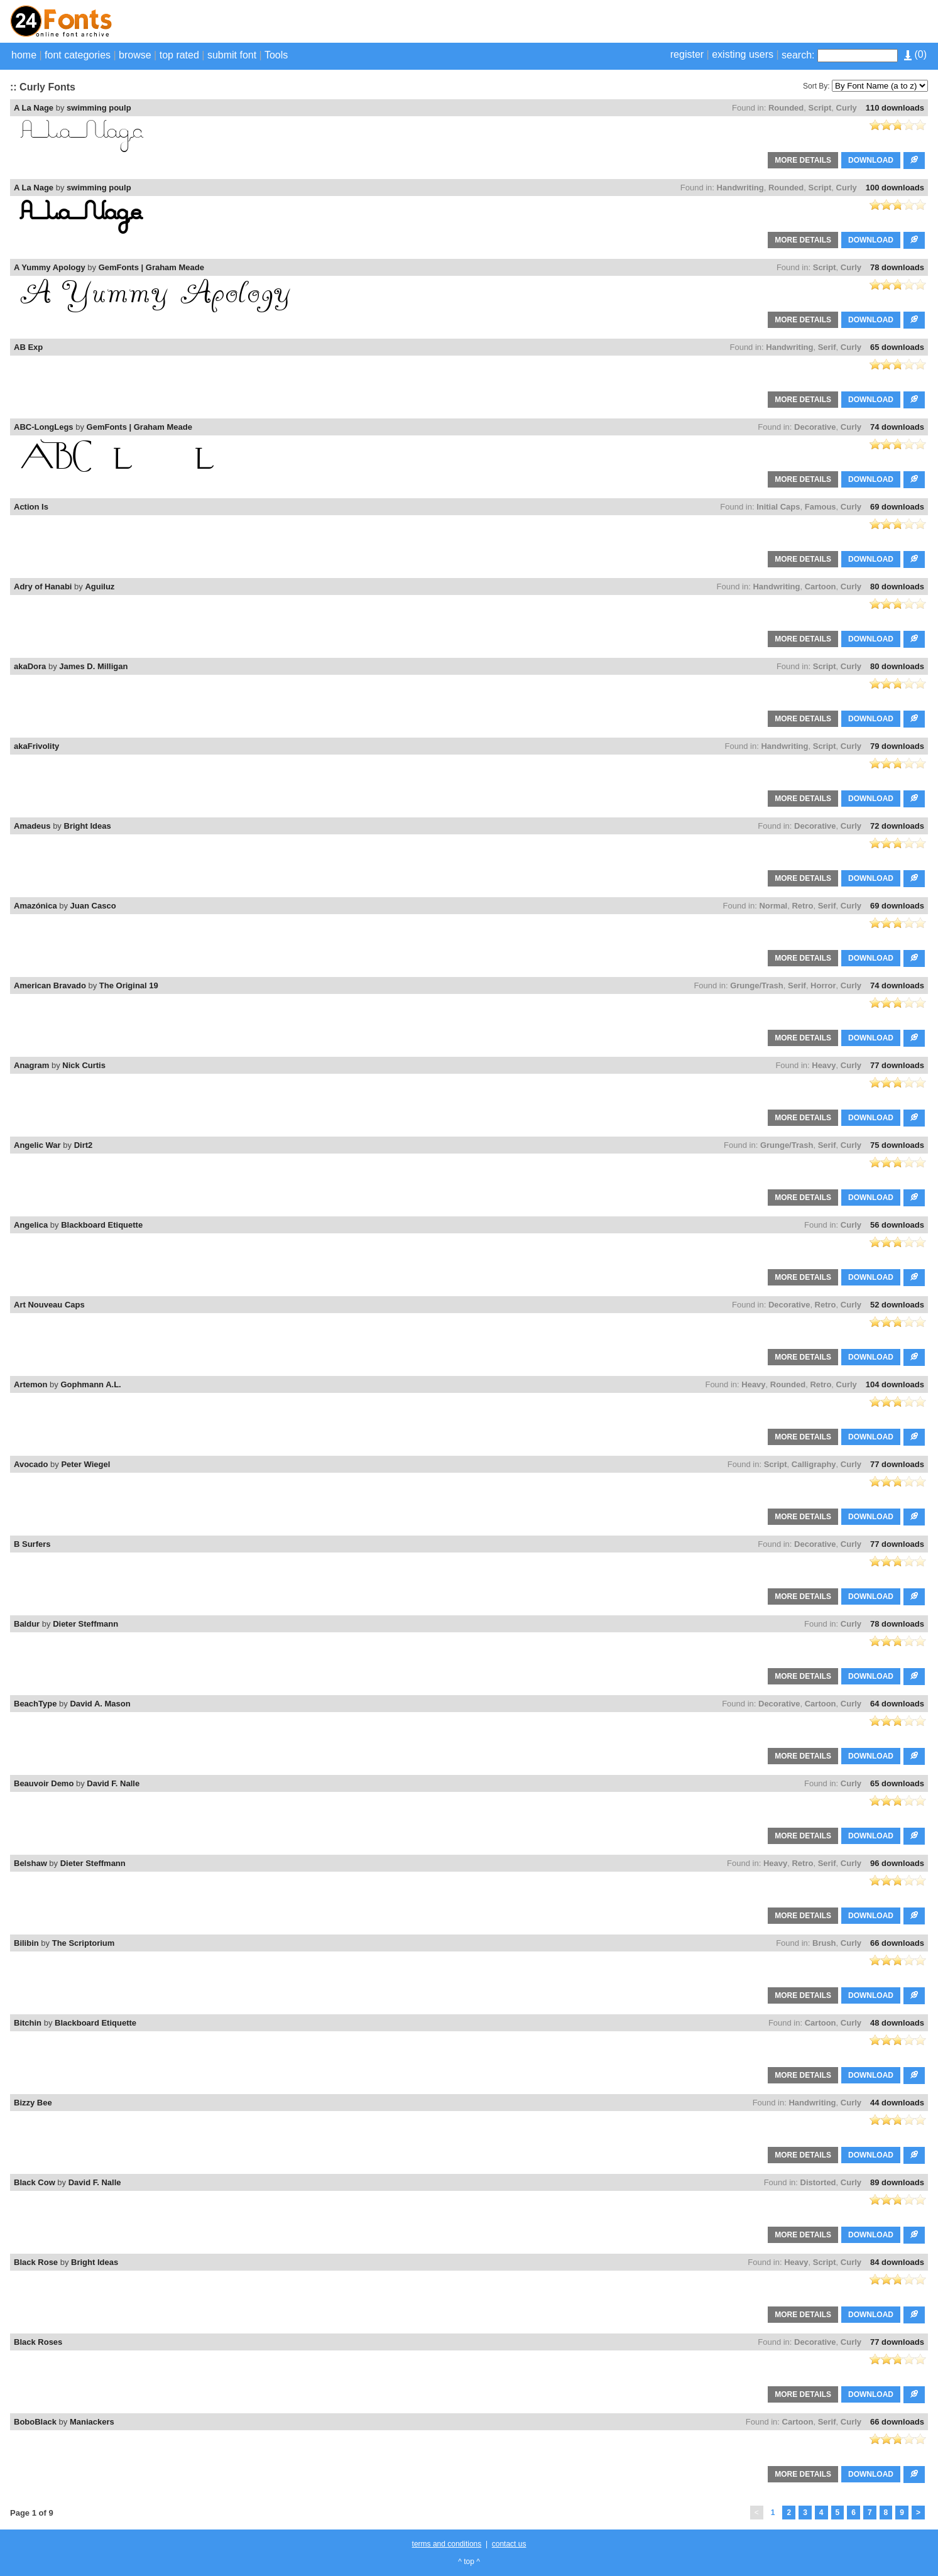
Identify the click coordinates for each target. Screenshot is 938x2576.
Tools (276, 55)
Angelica (31, 1225)
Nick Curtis (84, 1065)
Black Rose (36, 2262)
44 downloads (897, 2102)
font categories (78, 55)
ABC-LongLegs (44, 427)
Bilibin (26, 1943)
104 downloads (895, 1384)
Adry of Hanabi (43, 586)
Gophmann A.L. (90, 1384)
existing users (742, 54)
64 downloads (897, 1703)
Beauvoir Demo (44, 1783)
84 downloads (897, 2262)
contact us (509, 2544)
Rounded (786, 107)
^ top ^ (469, 2561)
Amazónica (35, 905)
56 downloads (897, 1225)
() (915, 54)
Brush (824, 1943)
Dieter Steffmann (85, 1624)
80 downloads (897, 586)
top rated (179, 55)
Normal (773, 905)
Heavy (824, 1065)
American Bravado (50, 985)
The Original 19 (128, 985)
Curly (846, 107)
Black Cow (34, 2182)
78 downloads (897, 267)
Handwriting (740, 187)
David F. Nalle (113, 1783)
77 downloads (897, 1065)
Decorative (815, 427)
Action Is (31, 506)
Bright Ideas (87, 826)
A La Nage (33, 107)
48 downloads (897, 2023)
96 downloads (897, 1863)
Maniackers (92, 2421)
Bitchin (27, 2023)
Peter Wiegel (85, 1464)
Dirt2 (83, 1145)
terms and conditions (447, 2544)
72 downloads (897, 826)
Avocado (31, 1464)
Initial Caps (778, 506)
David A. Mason (100, 1703)
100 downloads (895, 187)
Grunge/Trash (756, 985)
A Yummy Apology (49, 267)
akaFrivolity (36, 746)
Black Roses (38, 2342)
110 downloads (895, 107)
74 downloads (897, 427)
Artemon (30, 1384)
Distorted (818, 2182)
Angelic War (37, 1145)
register (687, 54)
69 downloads (897, 506)
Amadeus (32, 826)
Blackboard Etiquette (102, 1225)
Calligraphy (814, 1464)
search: (798, 55)
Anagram (31, 1065)
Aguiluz (99, 586)
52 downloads (897, 1304)
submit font (231, 55)
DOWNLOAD (870, 160)
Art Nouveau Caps (49, 1304)
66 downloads (897, 1943)
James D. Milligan (93, 666)
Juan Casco (93, 905)
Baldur (27, 1624)
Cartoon (820, 586)
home (23, 55)
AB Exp (28, 347)
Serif (827, 347)
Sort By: (816, 86)
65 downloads (897, 347)
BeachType (35, 1703)
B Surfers (32, 1544)
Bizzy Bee (33, 2102)
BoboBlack (35, 2421)
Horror (823, 985)
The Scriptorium (83, 1943)
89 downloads (897, 2182)
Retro (802, 905)
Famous (820, 506)
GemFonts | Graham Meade (151, 267)
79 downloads (897, 746)
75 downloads (897, 1145)
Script (819, 107)
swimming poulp (99, 107)
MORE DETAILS (803, 160)
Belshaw (30, 1863)
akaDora (30, 666)
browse (135, 55)
